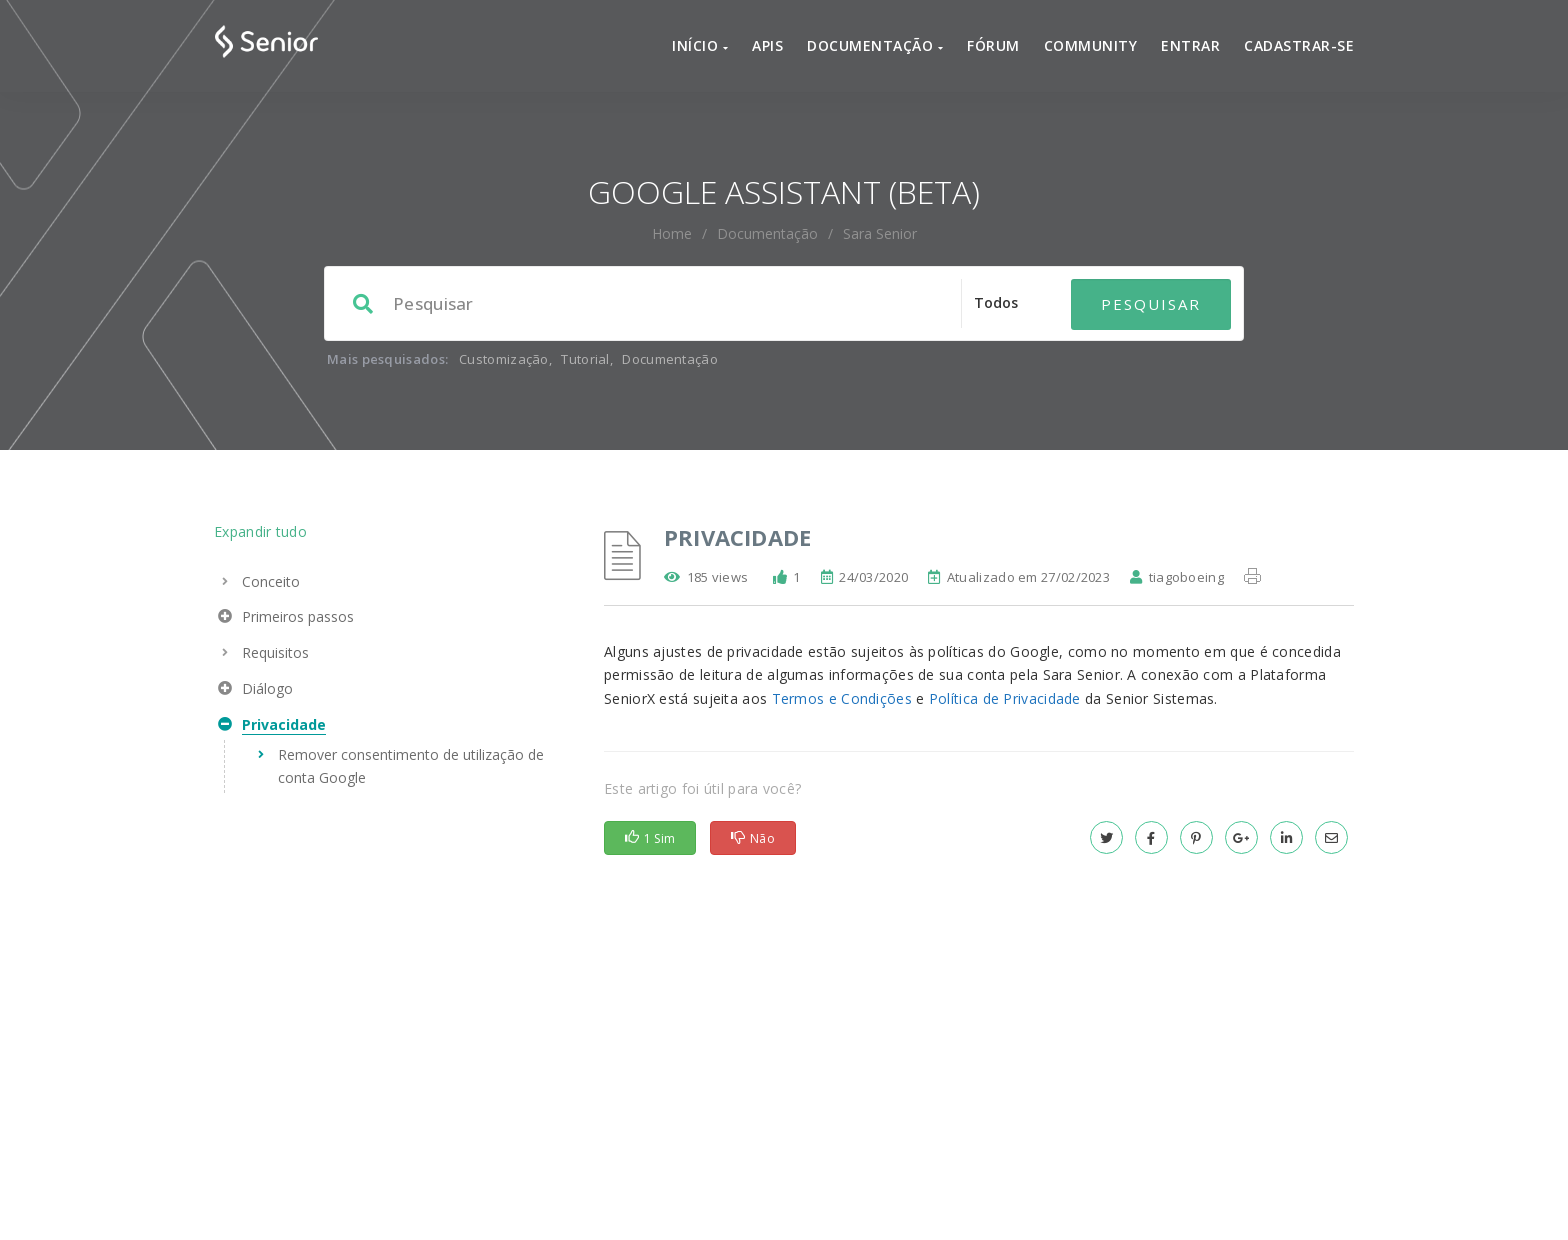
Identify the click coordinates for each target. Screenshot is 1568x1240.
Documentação (767, 189)
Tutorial (585, 315)
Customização (504, 315)
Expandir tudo (260, 487)
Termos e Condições (842, 654)
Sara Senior (880, 189)
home (672, 189)
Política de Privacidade (1005, 654)
